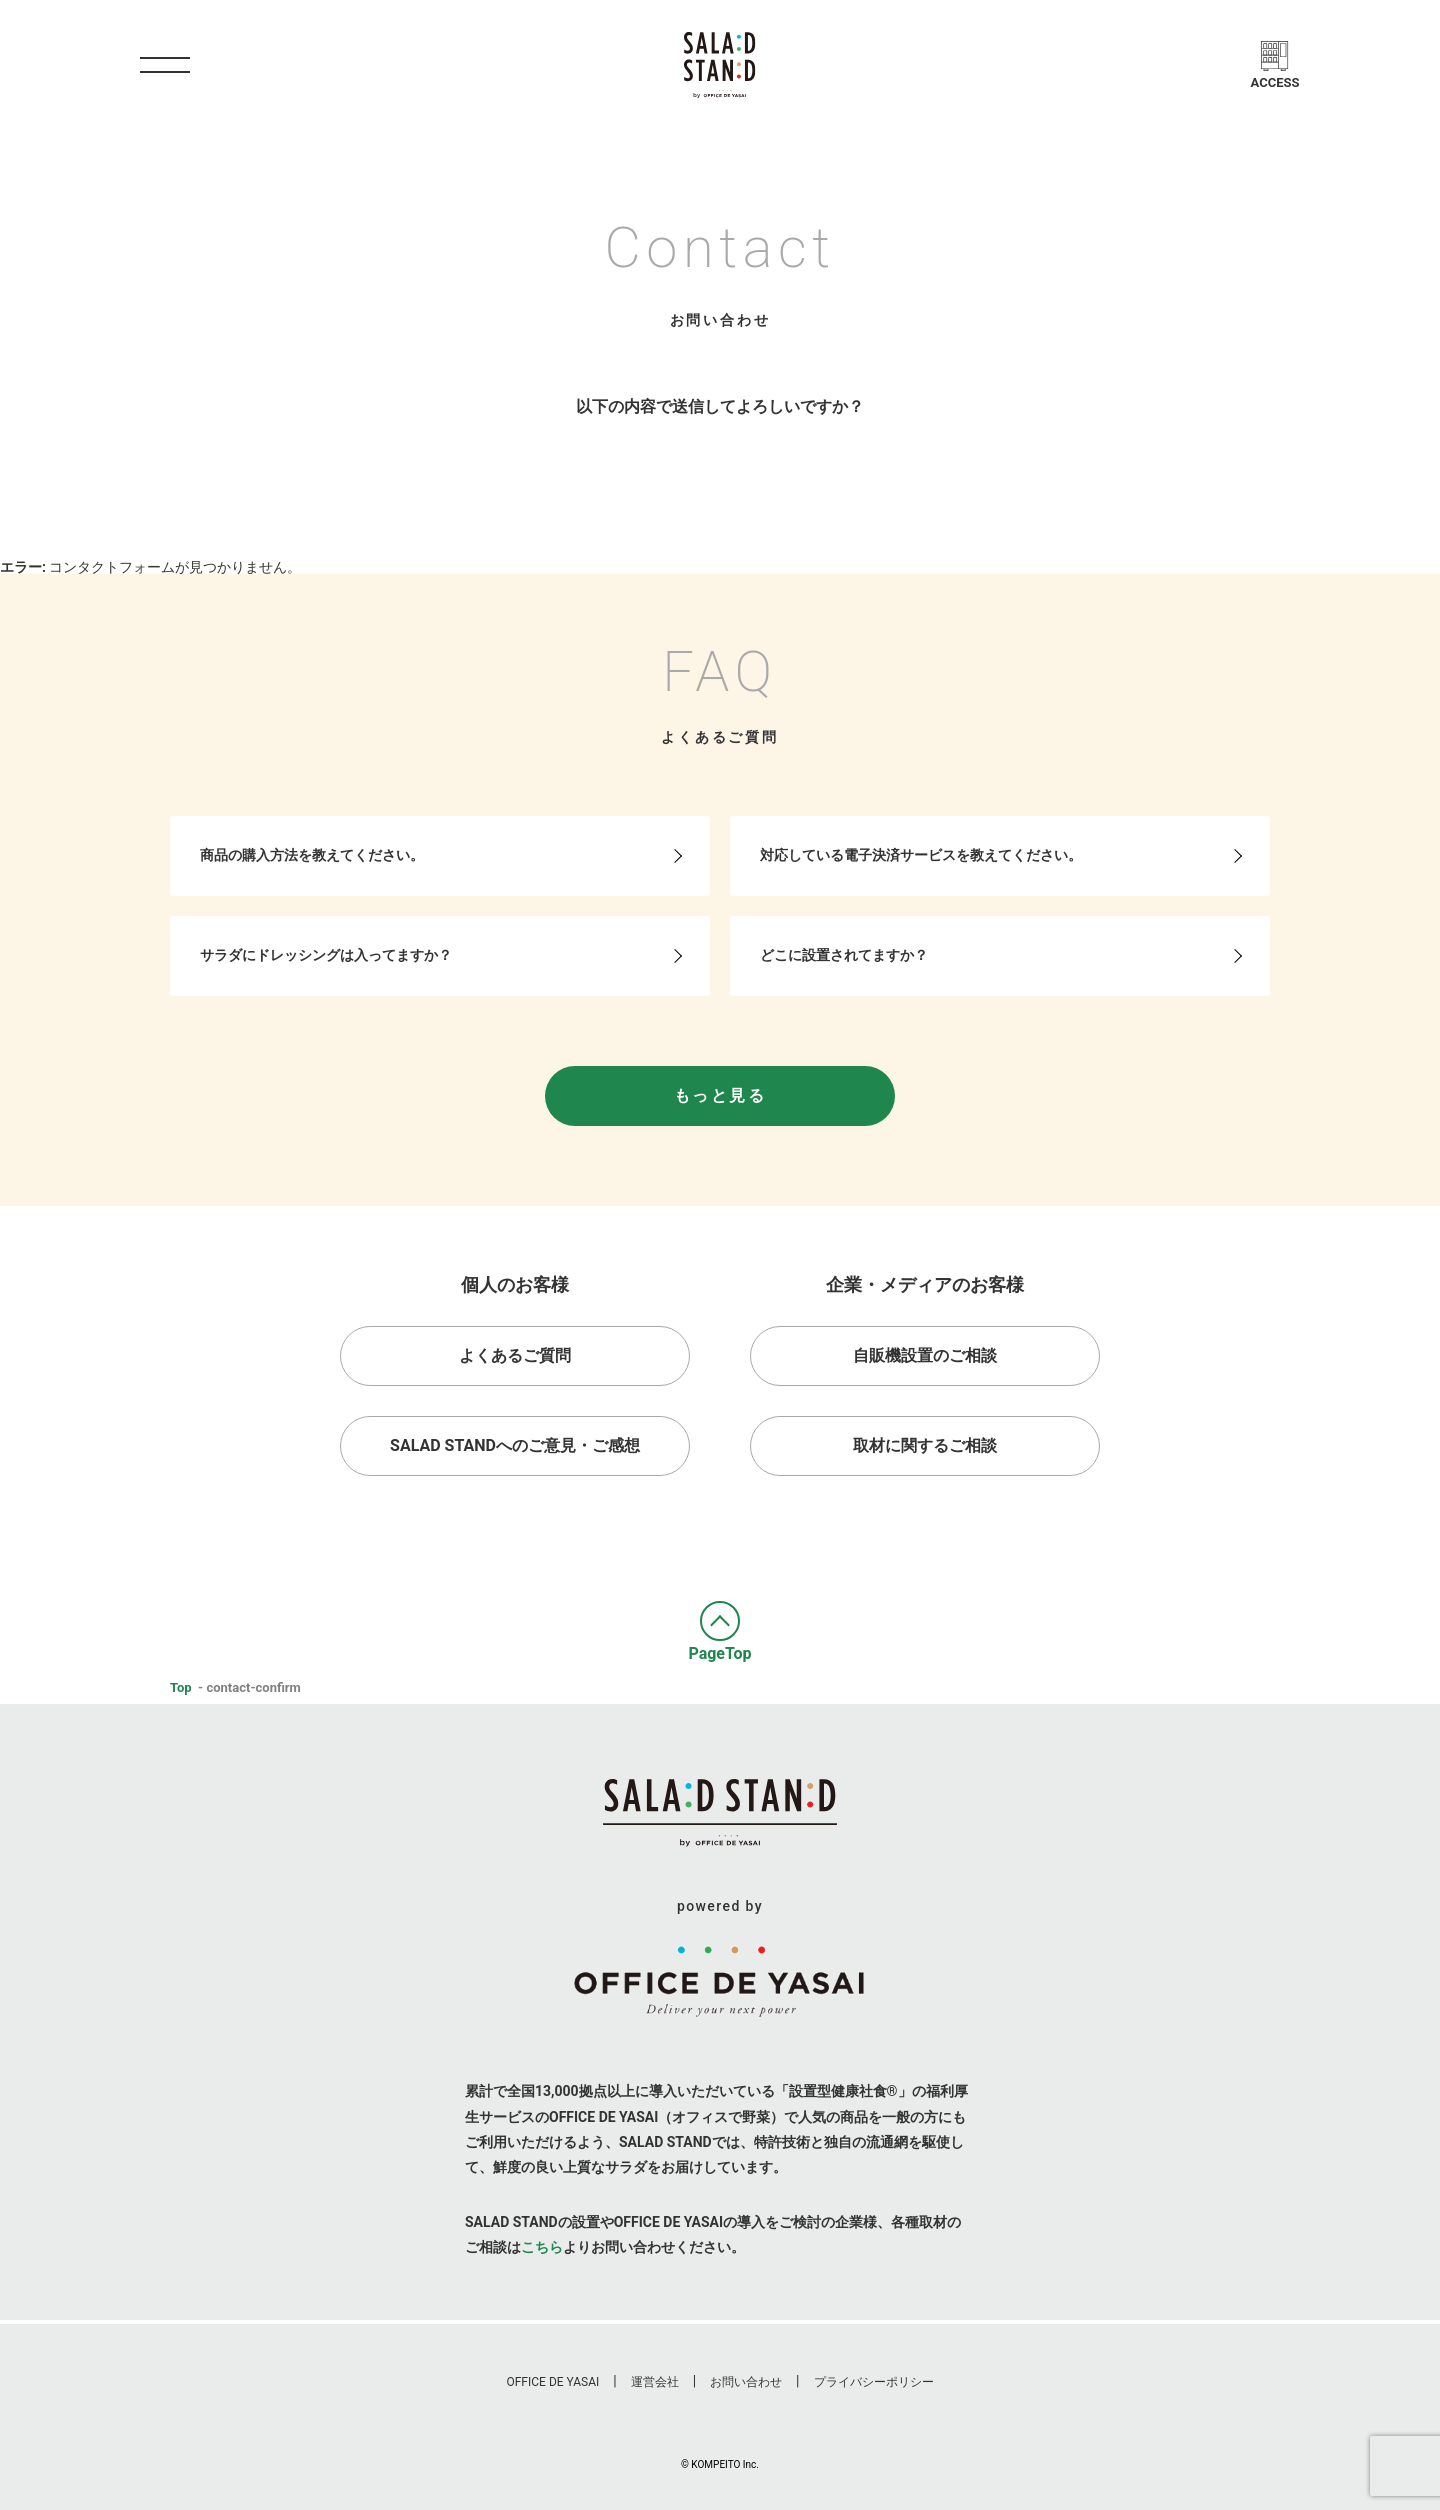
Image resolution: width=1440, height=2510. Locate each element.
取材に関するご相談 (925, 1445)
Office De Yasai (552, 2382)
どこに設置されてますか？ (844, 955)
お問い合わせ (746, 2382)
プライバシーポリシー (874, 2382)
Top (181, 1687)
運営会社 (655, 2382)
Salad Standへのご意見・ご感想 (515, 1445)
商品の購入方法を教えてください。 (312, 855)
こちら (542, 2247)
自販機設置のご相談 (925, 1355)
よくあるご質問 (515, 1355)
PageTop (719, 1652)
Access (1275, 82)
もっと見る (720, 1095)
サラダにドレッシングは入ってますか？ (326, 955)
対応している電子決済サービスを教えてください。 (921, 855)
